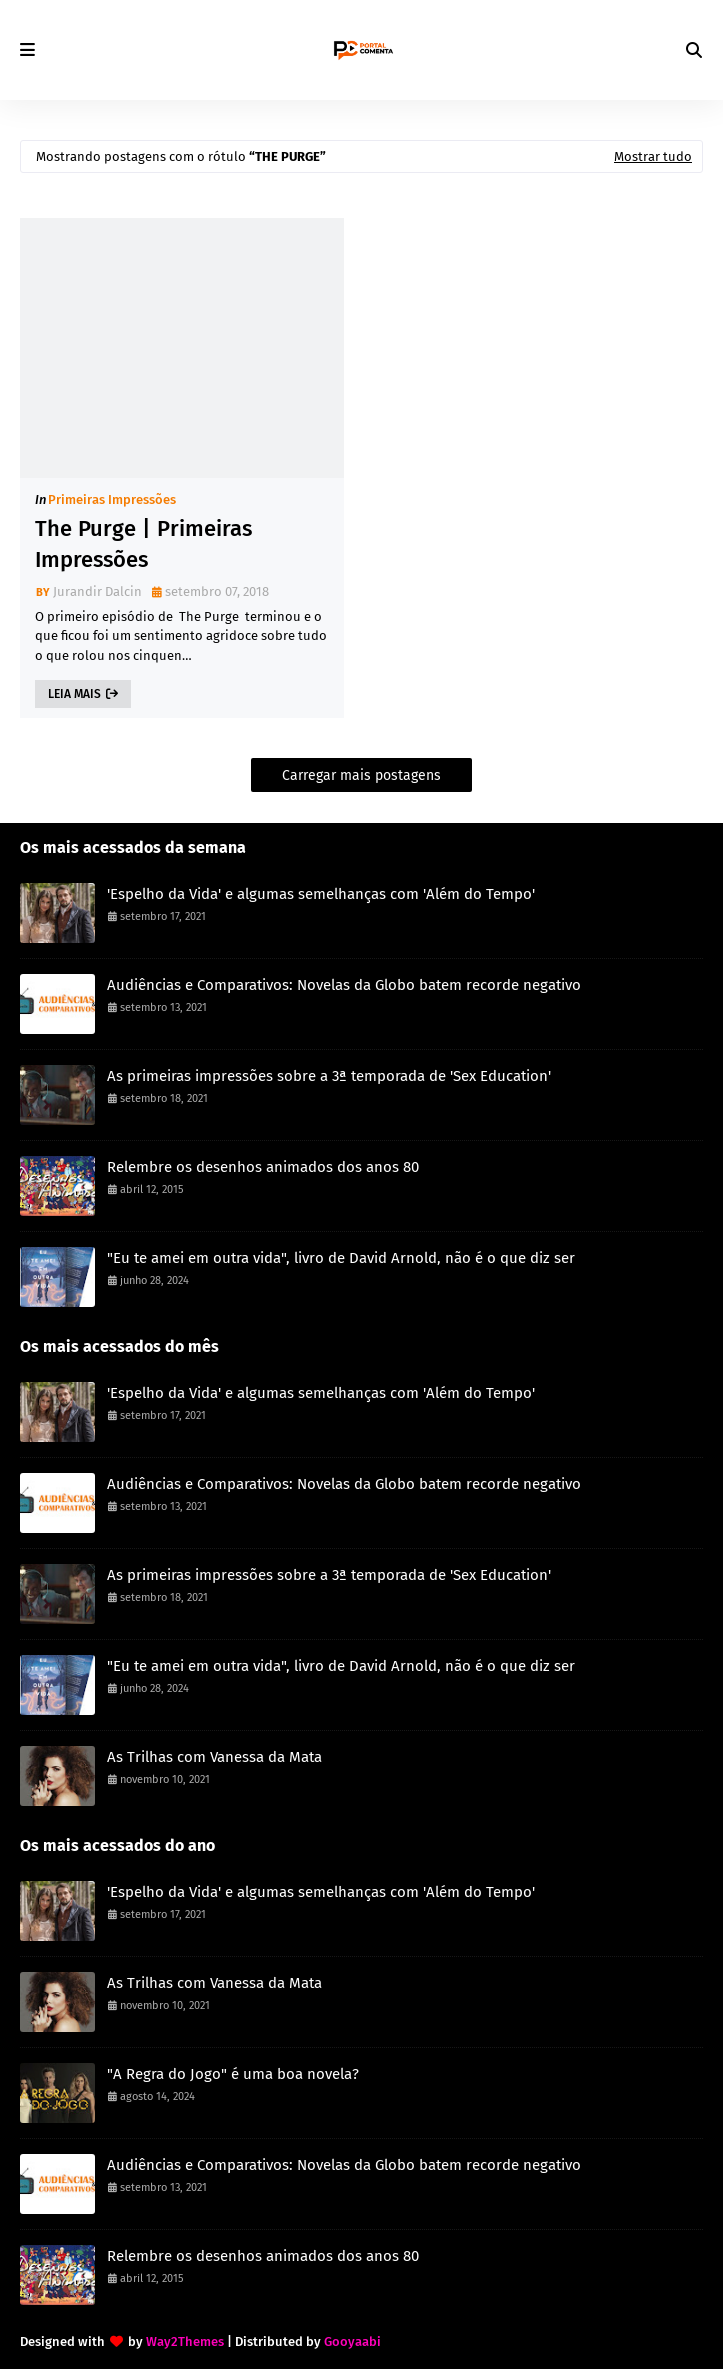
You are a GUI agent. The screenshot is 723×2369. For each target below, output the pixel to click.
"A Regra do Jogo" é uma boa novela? (233, 2074)
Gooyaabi (352, 2341)
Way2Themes (185, 2341)
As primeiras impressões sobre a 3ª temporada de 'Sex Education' (329, 1076)
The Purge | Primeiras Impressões (143, 544)
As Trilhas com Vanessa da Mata (214, 1757)
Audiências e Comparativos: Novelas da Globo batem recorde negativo (344, 985)
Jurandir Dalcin (97, 591)
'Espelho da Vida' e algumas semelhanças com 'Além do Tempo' (321, 894)
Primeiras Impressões (112, 499)
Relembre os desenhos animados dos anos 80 (263, 1167)
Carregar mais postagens (361, 775)
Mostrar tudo (653, 156)
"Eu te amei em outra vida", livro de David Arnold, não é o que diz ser (341, 1258)
